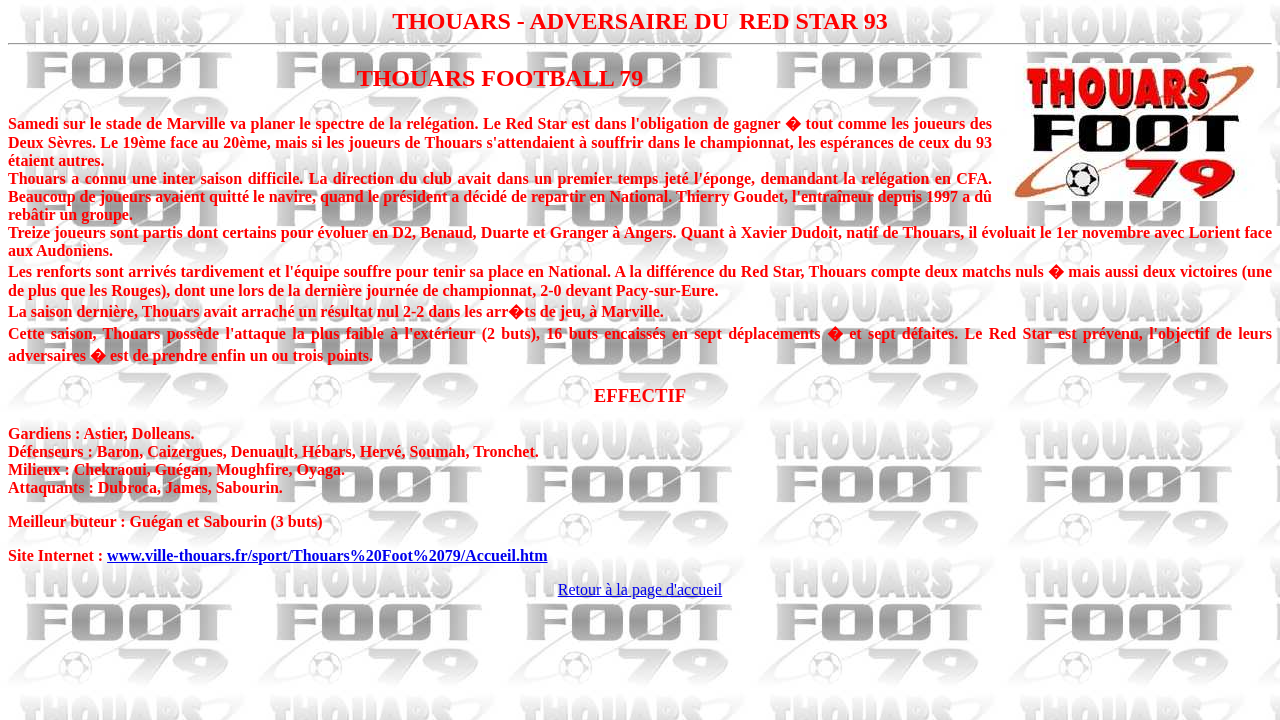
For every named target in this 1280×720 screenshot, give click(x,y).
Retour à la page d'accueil (640, 589)
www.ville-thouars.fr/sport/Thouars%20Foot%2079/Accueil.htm (327, 555)
